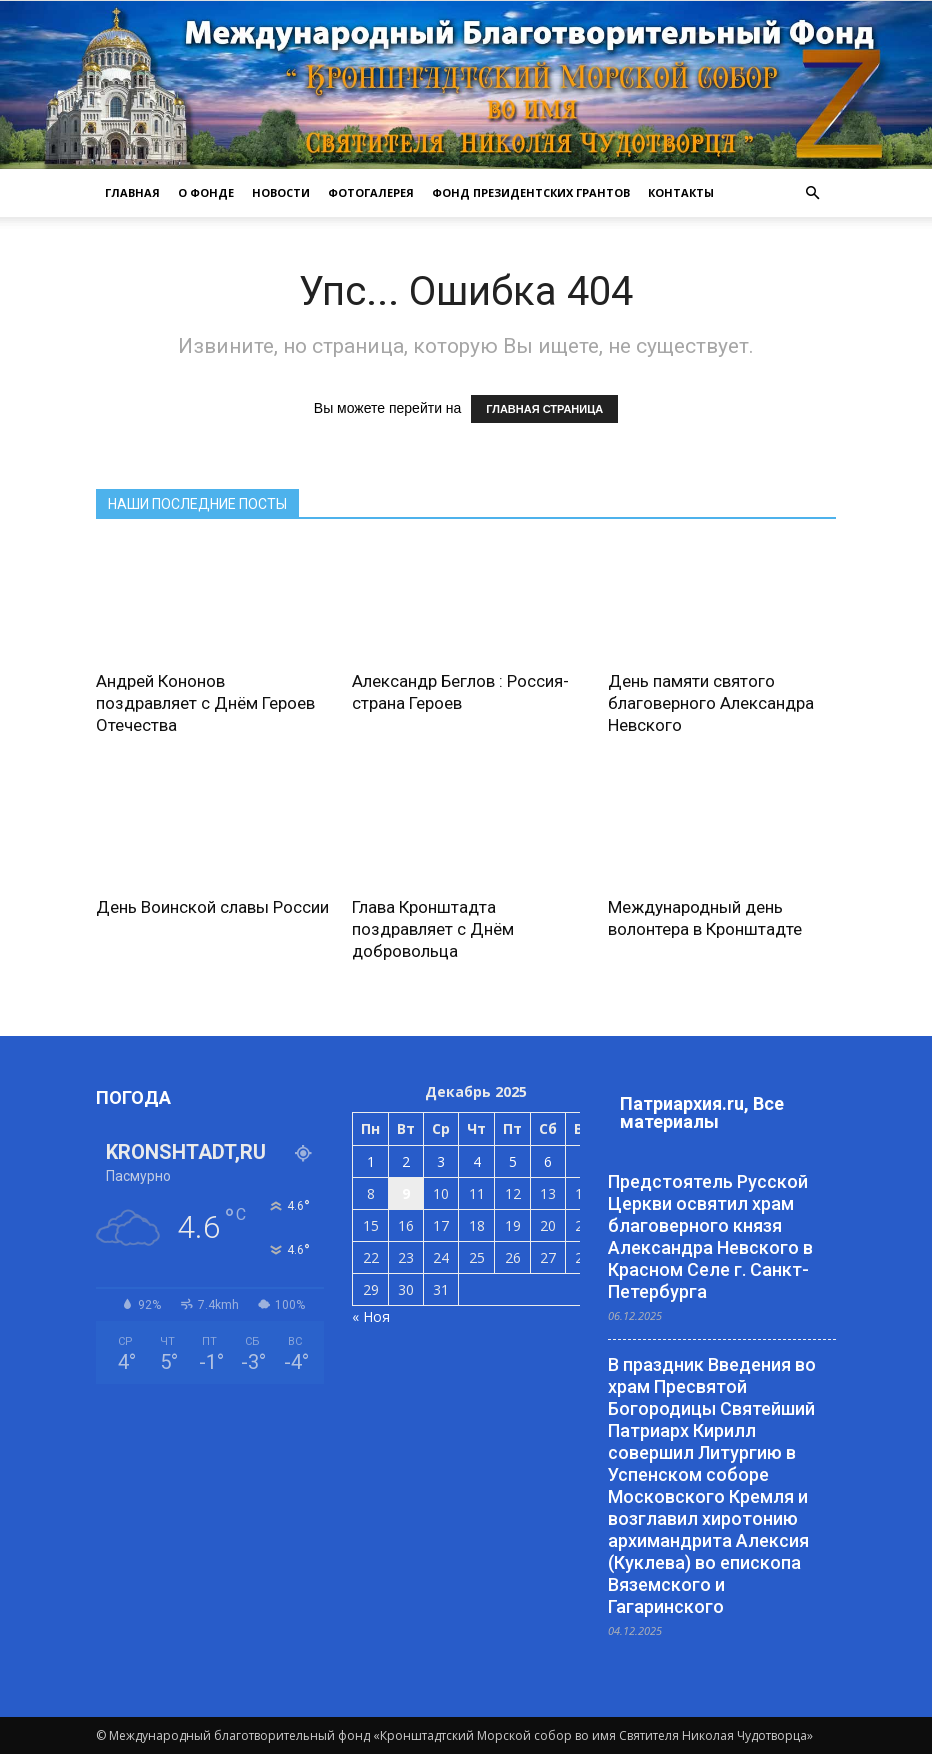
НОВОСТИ (281, 192)
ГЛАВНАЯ (132, 192)
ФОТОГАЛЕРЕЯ (371, 192)
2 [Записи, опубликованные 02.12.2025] (406, 1161)
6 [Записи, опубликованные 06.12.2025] (548, 1161)
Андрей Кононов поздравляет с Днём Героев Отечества (205, 703)
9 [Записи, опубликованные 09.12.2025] (406, 1193)
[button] (812, 193)
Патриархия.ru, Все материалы (702, 1112)
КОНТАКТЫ (681, 192)
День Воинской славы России (212, 907)
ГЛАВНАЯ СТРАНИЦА (544, 409)
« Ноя (371, 1316)
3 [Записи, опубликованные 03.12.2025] (441, 1161)
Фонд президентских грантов (531, 192)
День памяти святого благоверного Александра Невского (711, 703)
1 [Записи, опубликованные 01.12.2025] (371, 1161)
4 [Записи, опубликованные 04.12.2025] (477, 1161)
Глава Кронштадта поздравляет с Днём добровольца (433, 929)
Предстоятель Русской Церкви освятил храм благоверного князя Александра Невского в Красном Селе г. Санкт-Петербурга (710, 1236)
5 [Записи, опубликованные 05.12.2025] (513, 1161)
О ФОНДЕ (206, 192)
